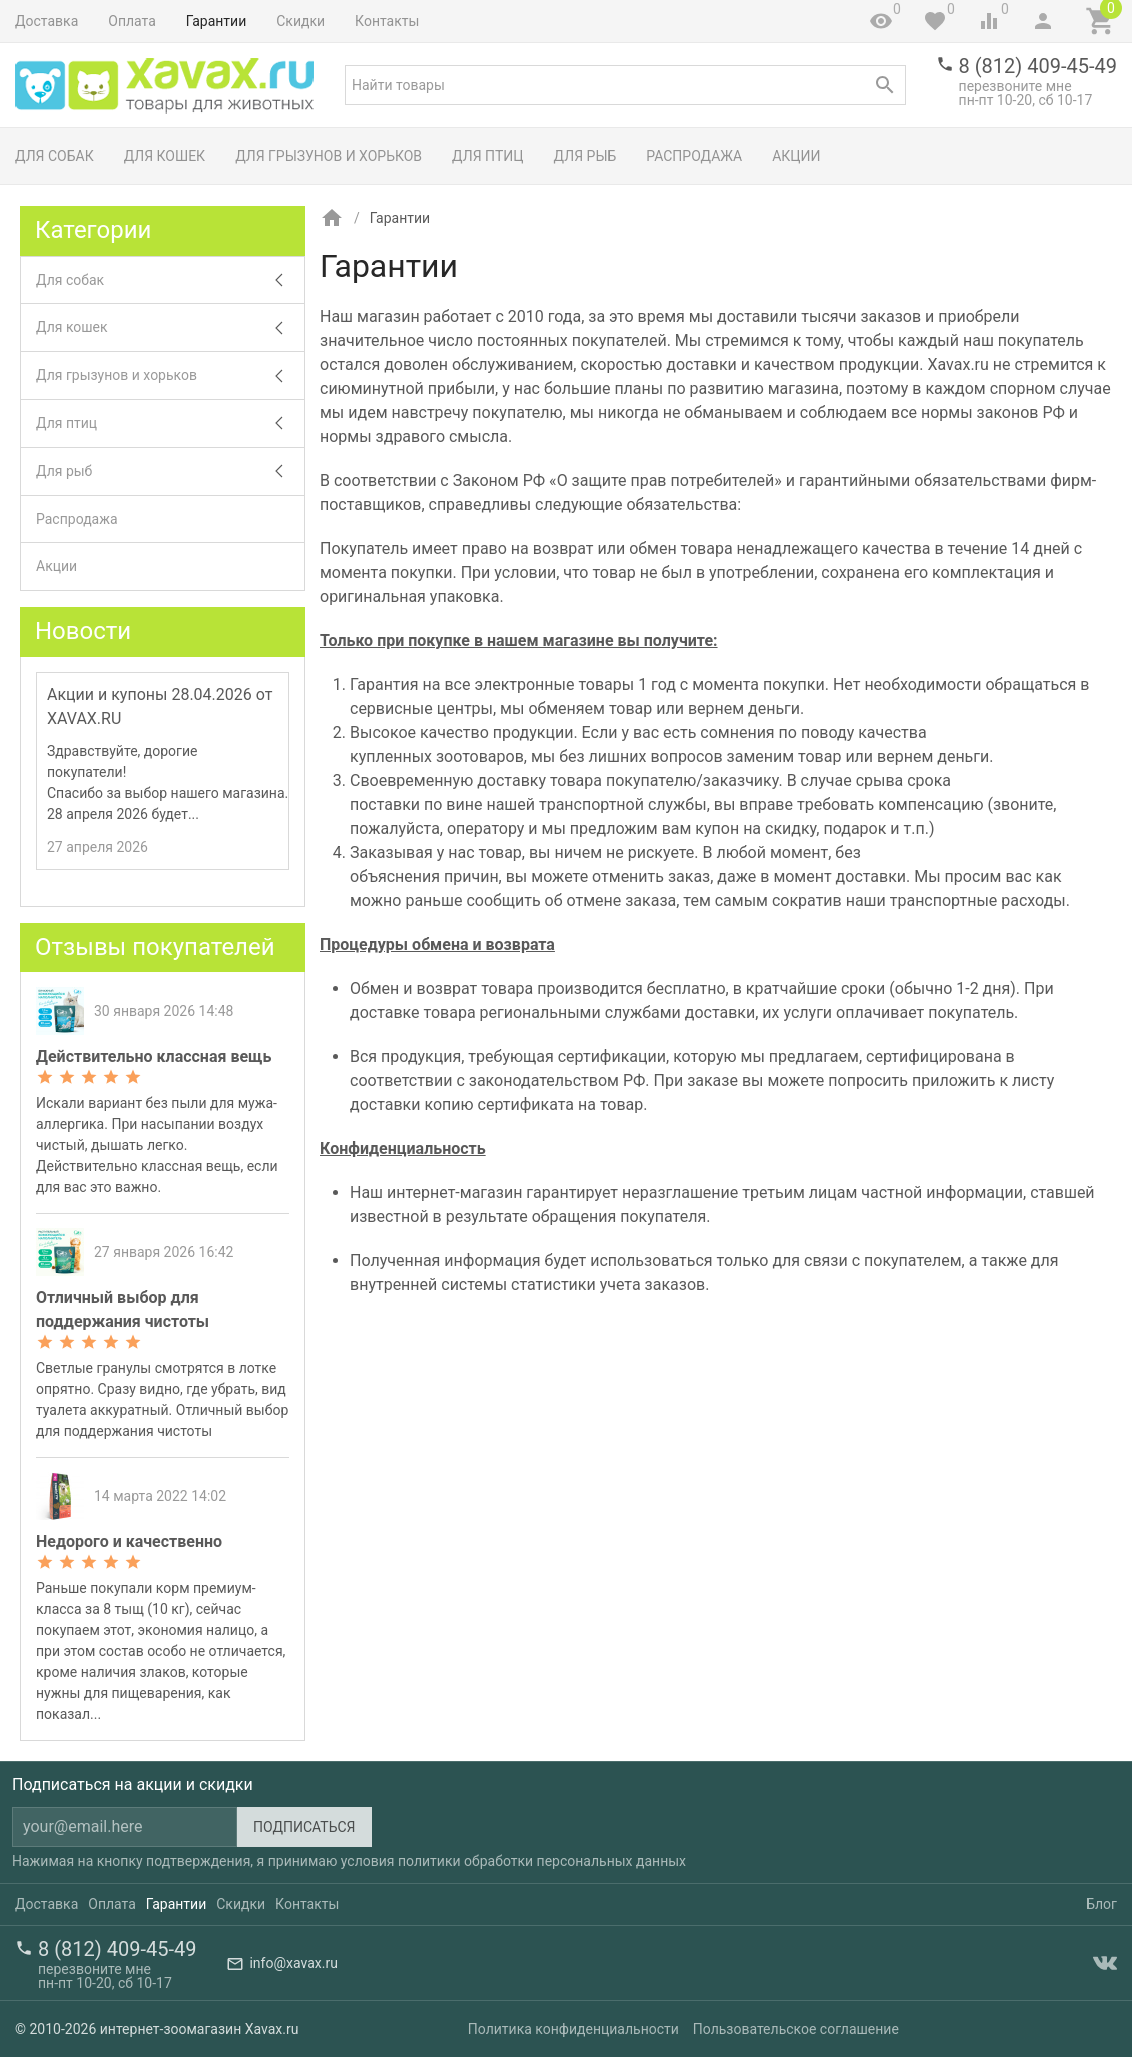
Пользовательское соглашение (796, 2029)
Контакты (387, 21)
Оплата (132, 21)
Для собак (54, 156)
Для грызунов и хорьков (328, 156)
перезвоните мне (1015, 86)
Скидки (300, 21)
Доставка (46, 21)
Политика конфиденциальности (573, 2029)
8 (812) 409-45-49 (1038, 66)
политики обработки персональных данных (542, 1861)
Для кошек (164, 156)
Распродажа (694, 156)
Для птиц (488, 156)
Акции (796, 156)
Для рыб (585, 156)
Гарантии (216, 21)
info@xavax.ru (293, 1963)
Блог (1101, 1904)
